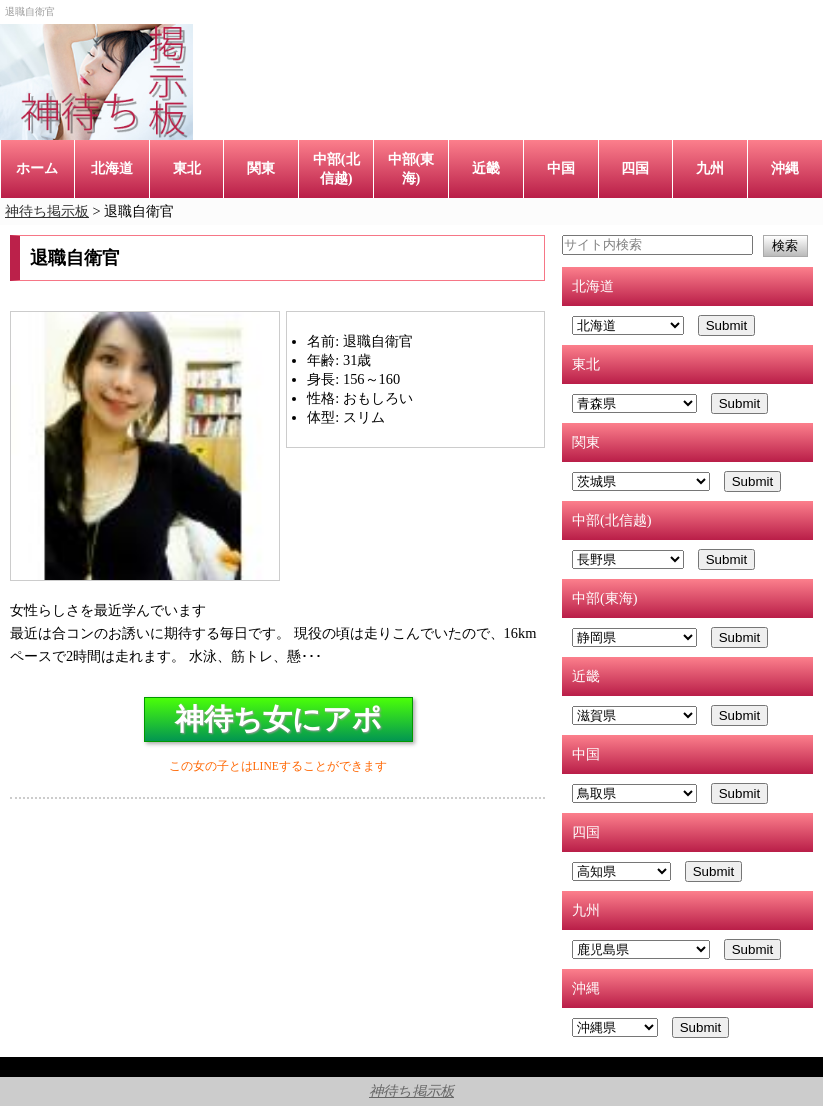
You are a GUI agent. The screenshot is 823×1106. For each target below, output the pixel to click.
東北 (187, 168)
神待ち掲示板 (411, 1091)
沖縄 (785, 168)
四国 (635, 168)
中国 (561, 168)
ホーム (37, 168)
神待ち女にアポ (278, 719)
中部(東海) (411, 168)
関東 (261, 168)
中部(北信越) (336, 168)
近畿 (486, 168)
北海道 (112, 168)
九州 (710, 168)
